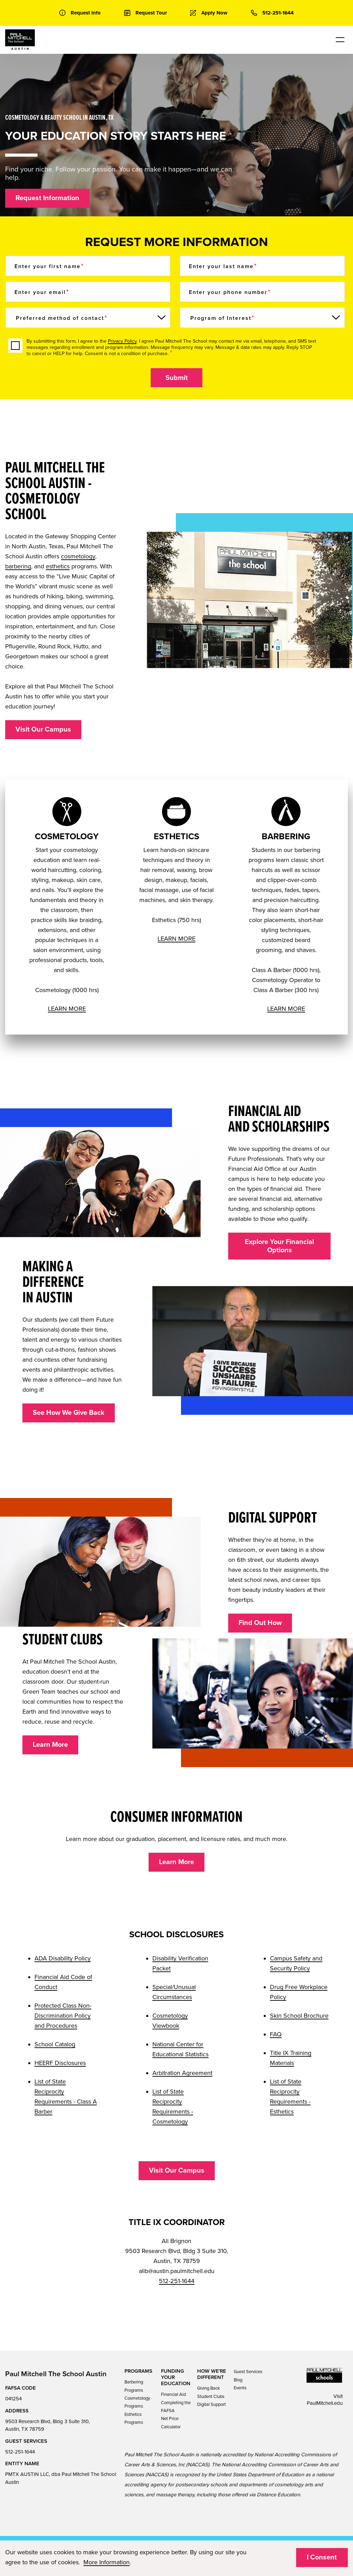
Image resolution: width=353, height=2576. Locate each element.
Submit (176, 378)
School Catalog (54, 2044)
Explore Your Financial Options (279, 1246)
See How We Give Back (68, 1413)
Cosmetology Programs (137, 2402)
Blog (238, 2380)
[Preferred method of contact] (88, 317)
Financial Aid (173, 2394)
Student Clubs (210, 2396)
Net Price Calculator (171, 2422)
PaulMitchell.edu (325, 2403)
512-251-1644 (176, 2281)
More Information (106, 2562)
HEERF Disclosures (60, 2063)
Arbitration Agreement (182, 2073)
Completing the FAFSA (176, 2406)
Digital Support (211, 2404)
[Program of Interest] (262, 317)
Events (240, 2388)
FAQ (276, 2034)
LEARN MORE (67, 1008)
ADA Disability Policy (62, 1958)
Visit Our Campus (43, 729)
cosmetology (78, 556)
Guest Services (248, 2371)
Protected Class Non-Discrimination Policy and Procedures (62, 2015)
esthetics (58, 566)
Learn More (50, 1745)
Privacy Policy (122, 341)
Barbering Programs (133, 2386)
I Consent (322, 2557)
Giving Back (208, 2388)
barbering (18, 566)
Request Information (47, 198)
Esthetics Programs (133, 2418)
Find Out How (260, 1623)
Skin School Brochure (299, 2015)
